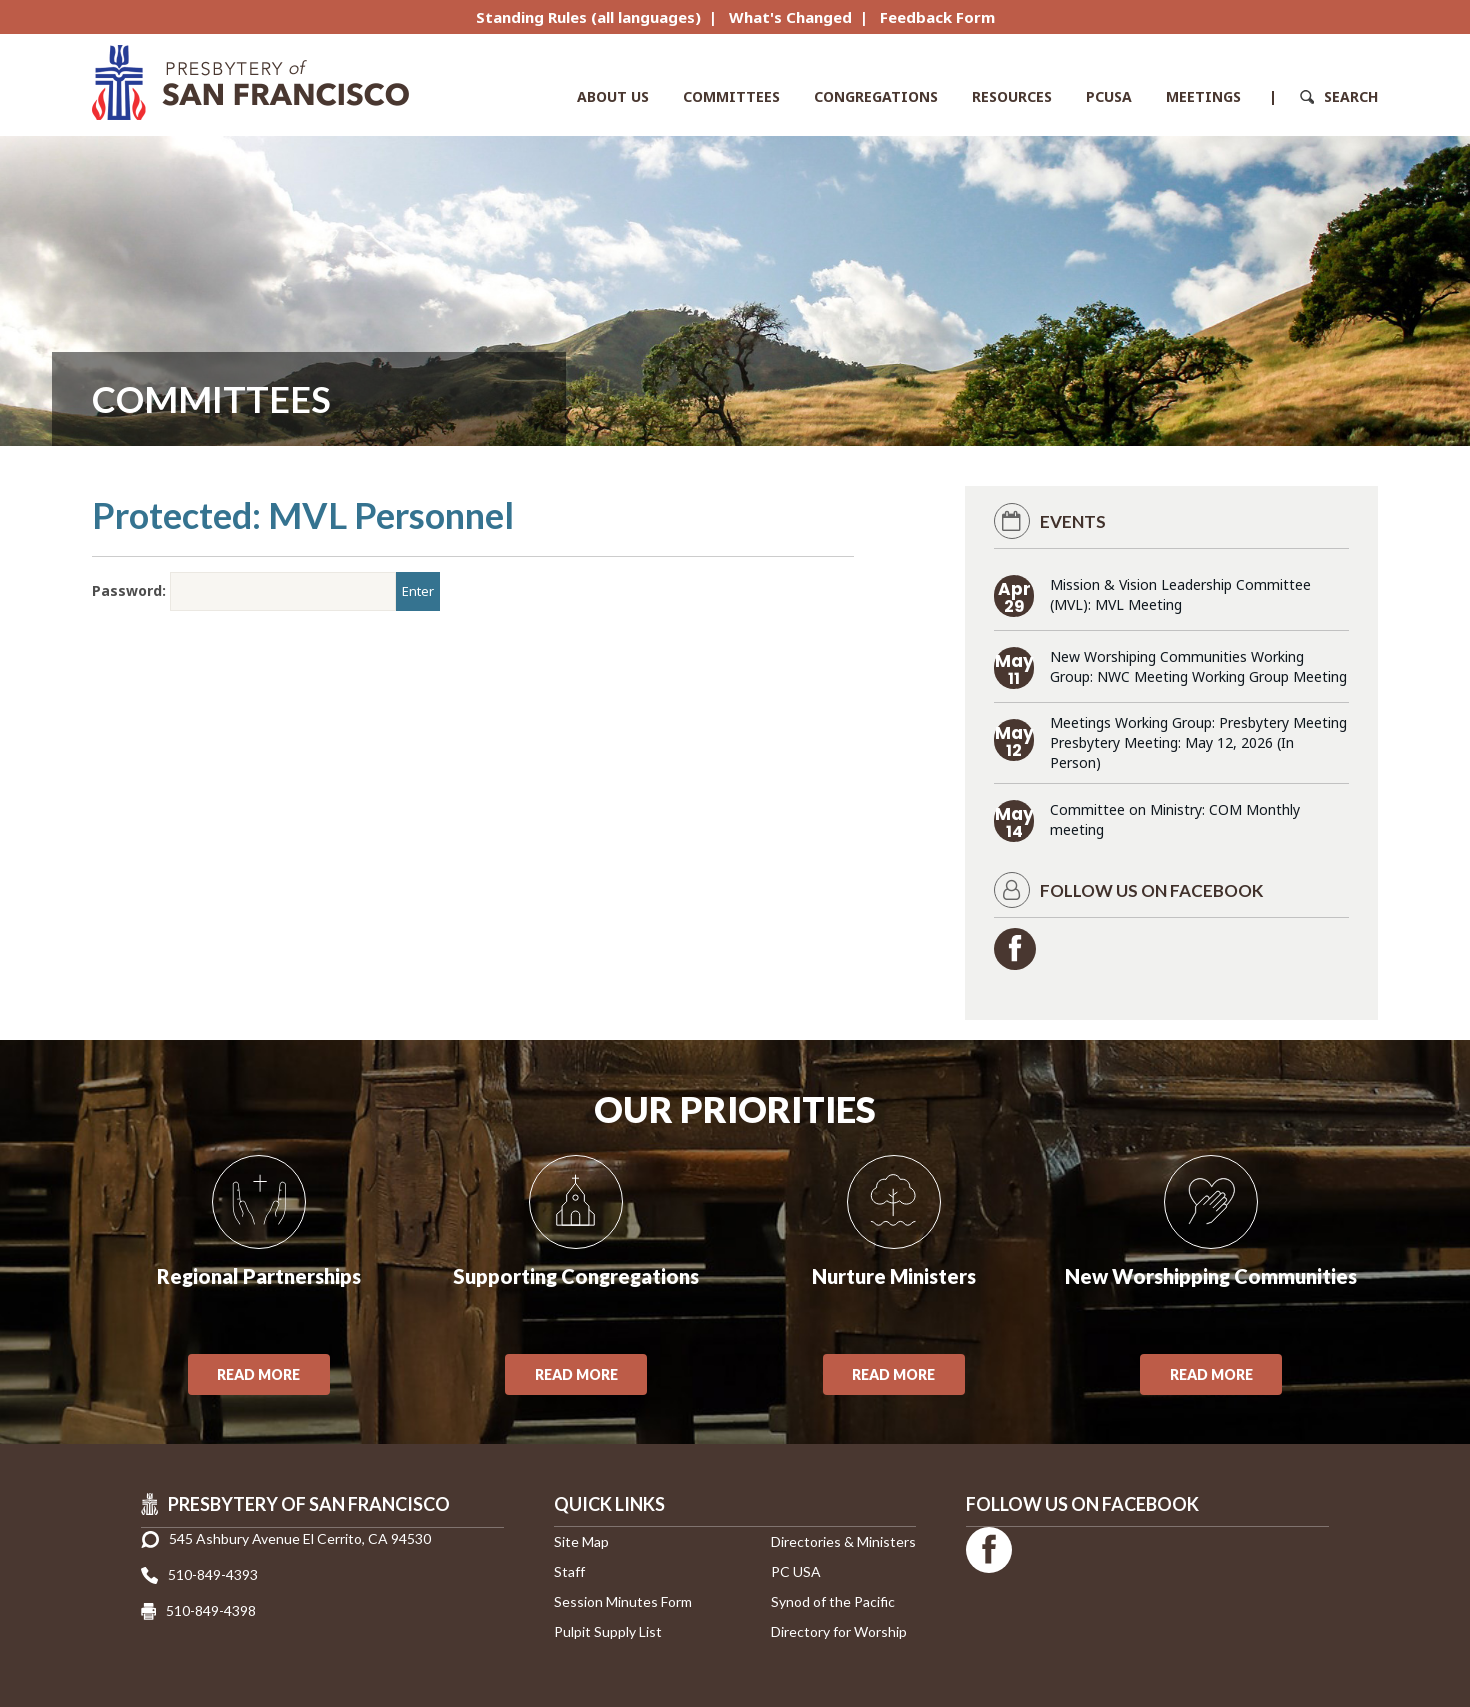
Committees (731, 96)
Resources (1012, 96)
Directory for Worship (839, 1631)
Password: (244, 591)
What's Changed (790, 17)
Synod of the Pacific (833, 1601)
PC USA (796, 1571)
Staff (569, 1571)
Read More (258, 1374)
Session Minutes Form (623, 1601)
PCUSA (1109, 96)
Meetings (1203, 96)
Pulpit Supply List (608, 1631)
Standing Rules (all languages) (588, 17)
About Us (613, 96)
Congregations (876, 96)
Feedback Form (937, 17)
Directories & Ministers (843, 1541)
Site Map (581, 1541)
